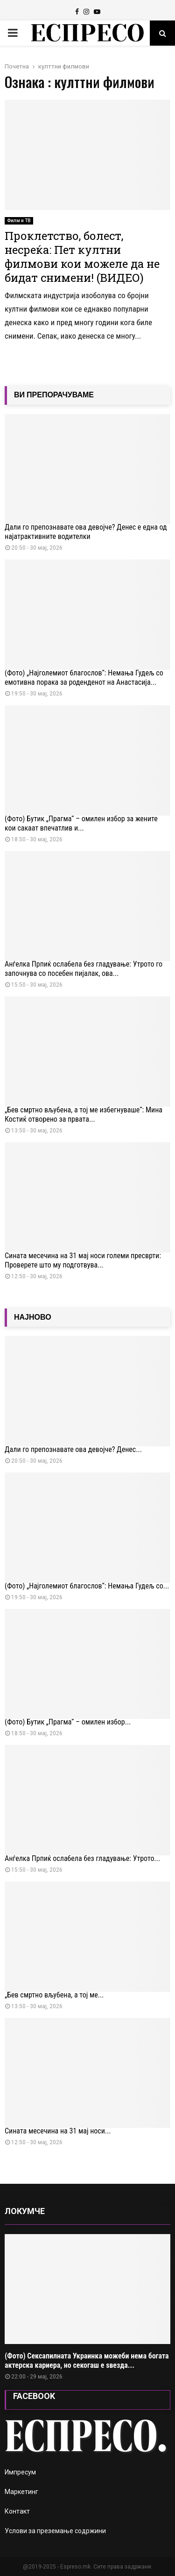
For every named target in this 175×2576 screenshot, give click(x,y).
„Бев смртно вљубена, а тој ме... (54, 1994)
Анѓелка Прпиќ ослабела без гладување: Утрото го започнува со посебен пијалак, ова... (83, 969)
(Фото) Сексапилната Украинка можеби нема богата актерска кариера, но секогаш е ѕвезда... (87, 2360)
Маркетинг (21, 2491)
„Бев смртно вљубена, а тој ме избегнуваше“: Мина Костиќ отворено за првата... (83, 1114)
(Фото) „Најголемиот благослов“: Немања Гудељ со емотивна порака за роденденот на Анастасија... (84, 677)
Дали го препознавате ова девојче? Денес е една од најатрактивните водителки (86, 532)
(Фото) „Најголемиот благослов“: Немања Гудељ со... (87, 1585)
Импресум (20, 2472)
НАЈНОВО (32, 1317)
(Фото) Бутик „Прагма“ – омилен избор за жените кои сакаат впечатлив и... (81, 823)
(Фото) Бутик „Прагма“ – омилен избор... (68, 1721)
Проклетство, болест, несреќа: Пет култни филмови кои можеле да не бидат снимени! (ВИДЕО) (82, 256)
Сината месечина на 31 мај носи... (58, 2130)
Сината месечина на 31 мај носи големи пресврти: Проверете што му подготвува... (83, 1260)
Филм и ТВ (19, 220)
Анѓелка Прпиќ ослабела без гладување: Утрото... (82, 1858)
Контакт (17, 2511)
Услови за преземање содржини (55, 2531)
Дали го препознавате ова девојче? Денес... (73, 1449)
